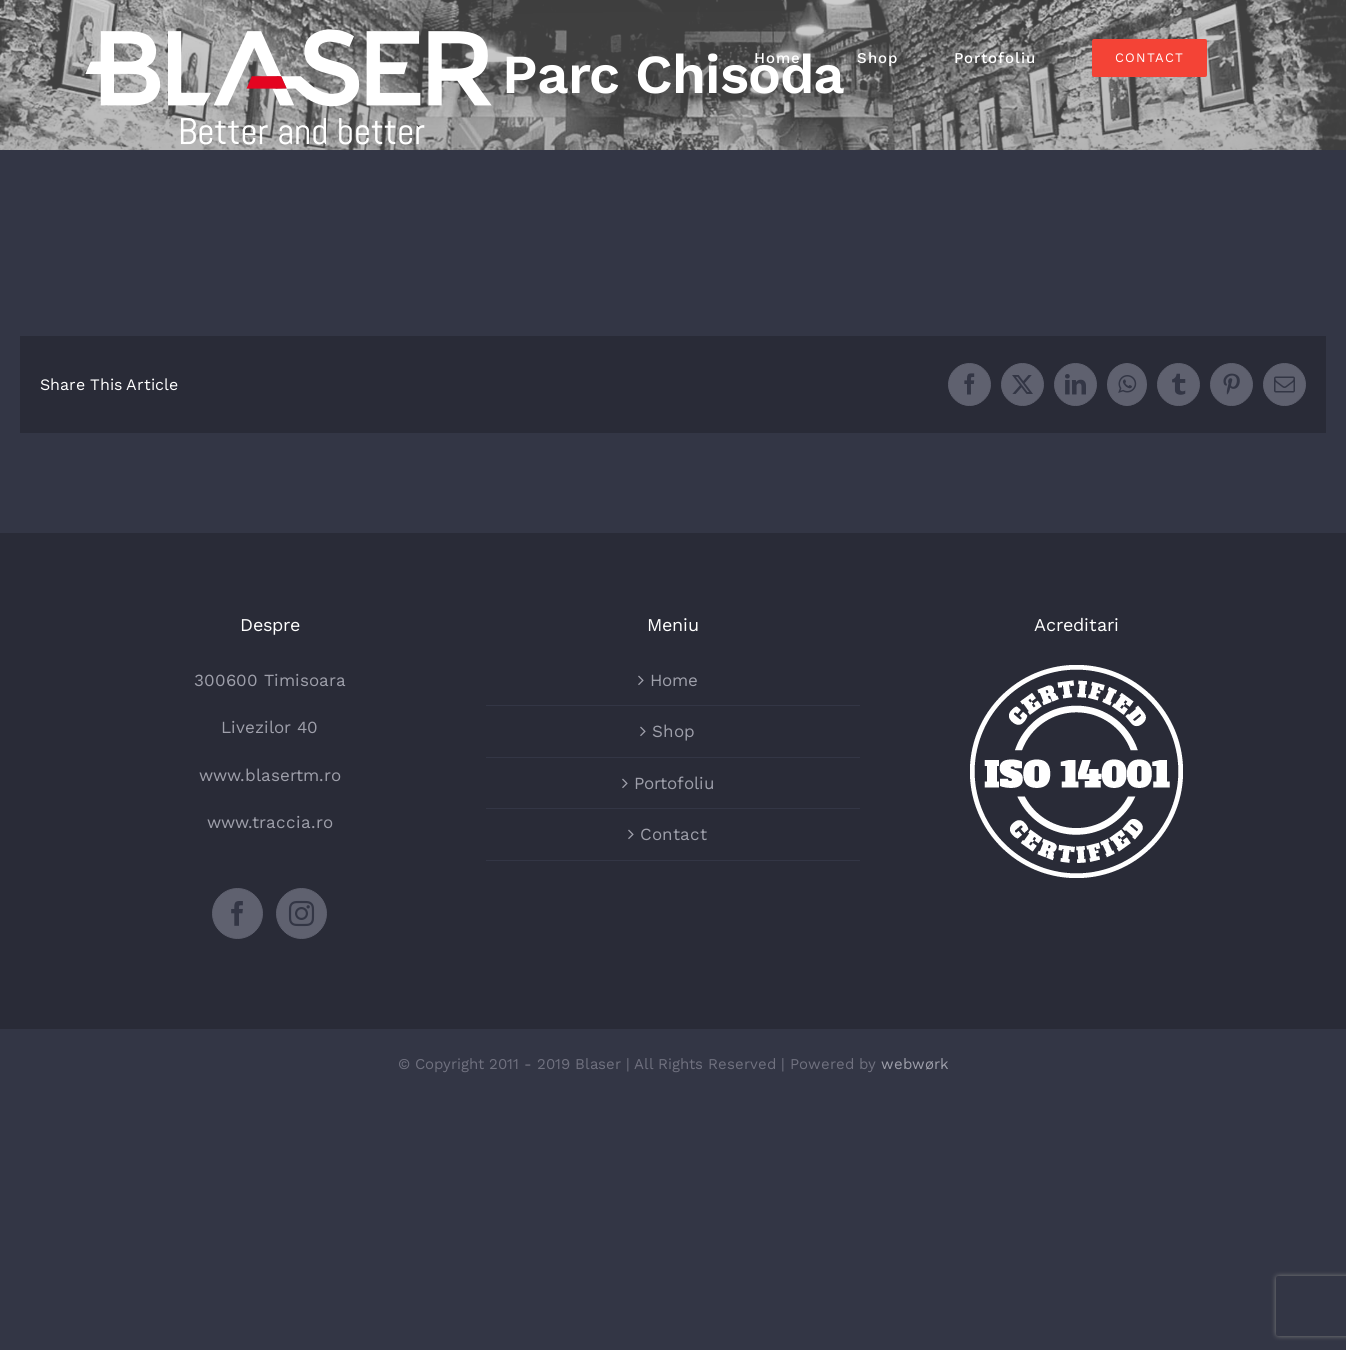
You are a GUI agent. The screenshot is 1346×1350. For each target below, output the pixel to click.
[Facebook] (237, 913)
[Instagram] (301, 913)
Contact (673, 834)
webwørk (915, 1064)
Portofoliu (674, 783)
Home (674, 680)
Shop (673, 731)
